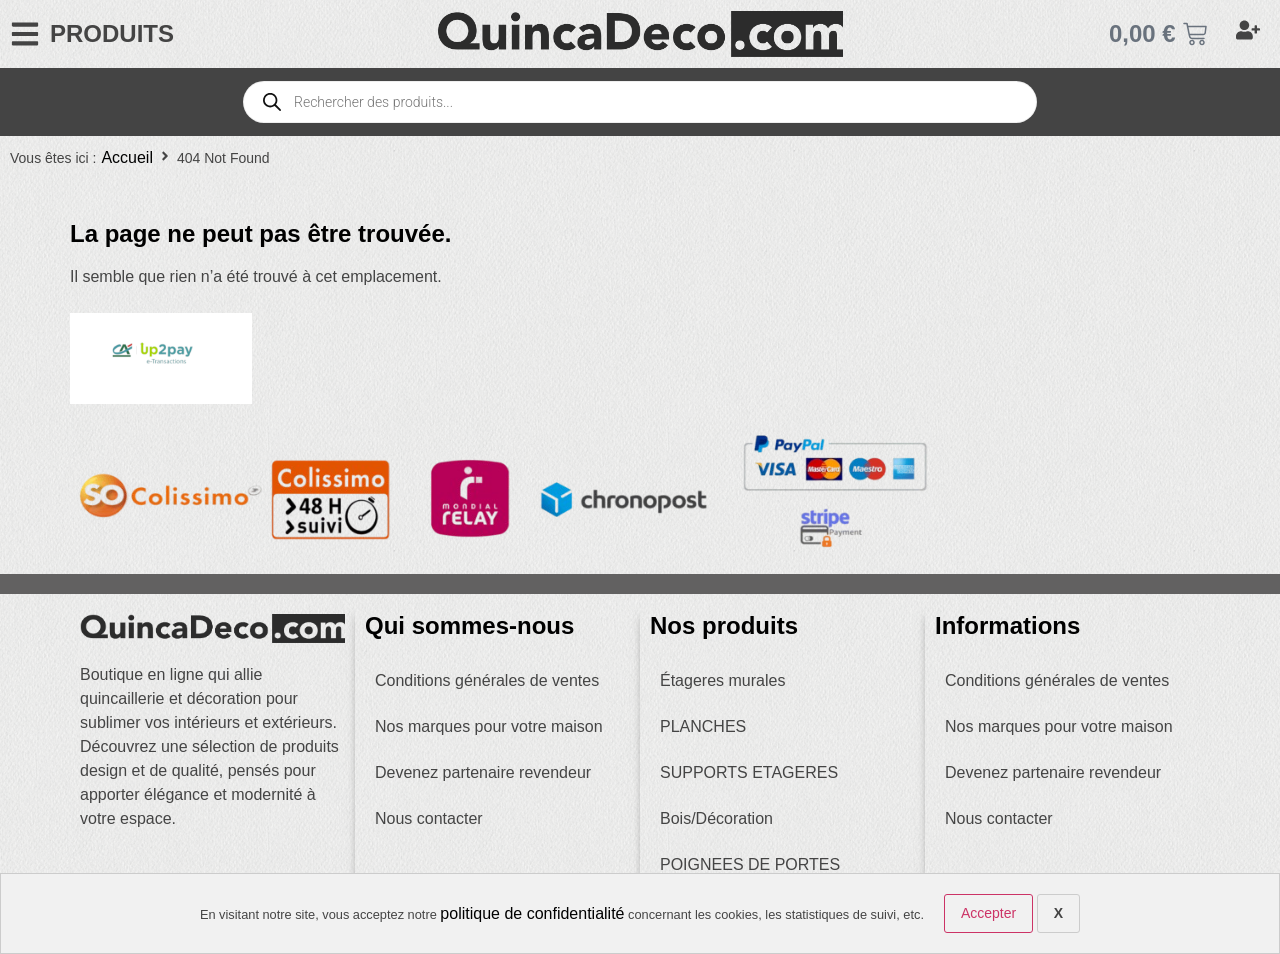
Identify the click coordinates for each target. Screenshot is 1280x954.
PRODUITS (112, 33)
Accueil (127, 157)
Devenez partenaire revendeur (483, 772)
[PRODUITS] (25, 34)
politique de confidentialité (532, 913)
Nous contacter (429, 818)
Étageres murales (722, 680)
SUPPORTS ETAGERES (749, 772)
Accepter (988, 913)
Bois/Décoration (716, 818)
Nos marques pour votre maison (489, 726)
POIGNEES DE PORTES (750, 864)
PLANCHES (703, 726)
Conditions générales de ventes (487, 680)
